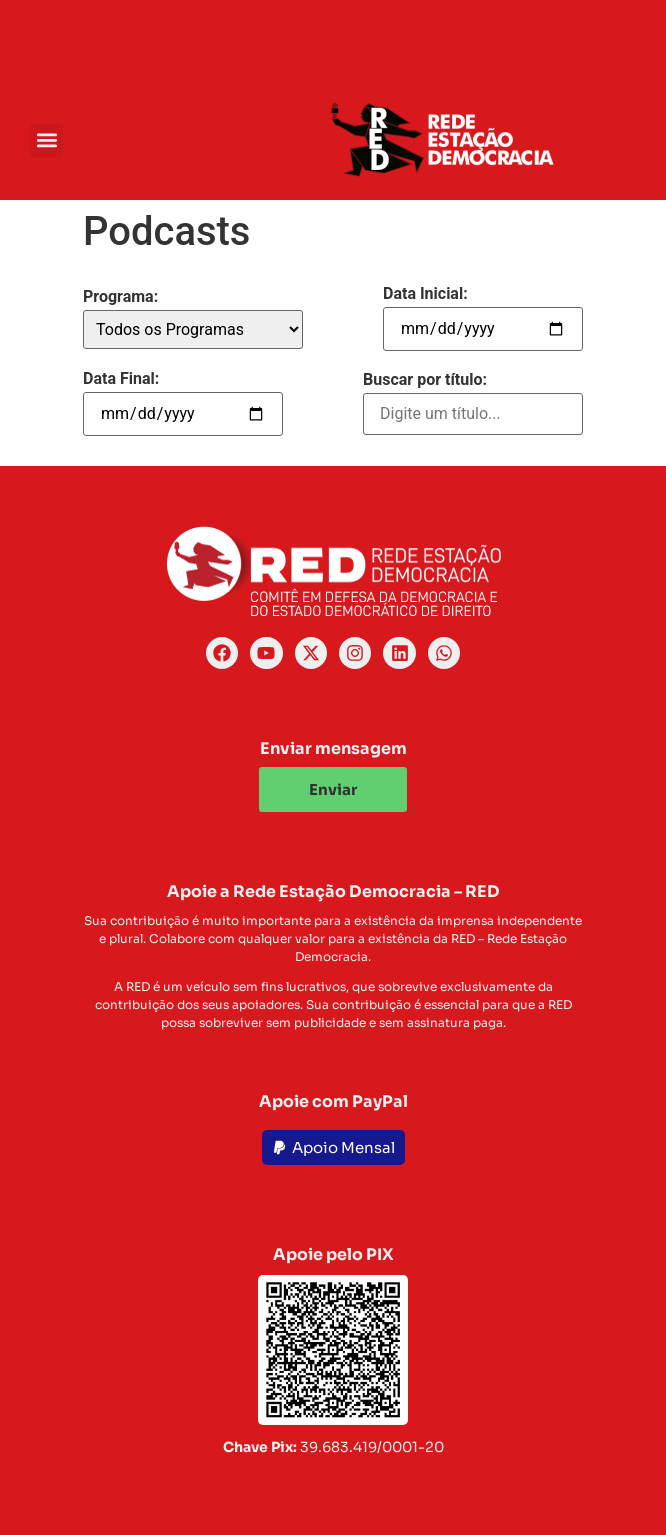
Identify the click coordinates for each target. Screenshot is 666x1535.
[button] (46, 140)
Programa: (120, 297)
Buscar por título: (425, 380)
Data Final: (121, 379)
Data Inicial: (425, 294)
